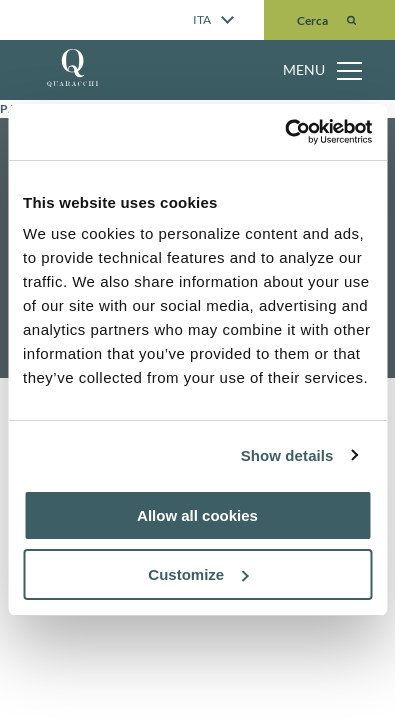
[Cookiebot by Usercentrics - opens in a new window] (284, 132)
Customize (198, 574)
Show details (287, 455)
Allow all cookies (197, 515)
